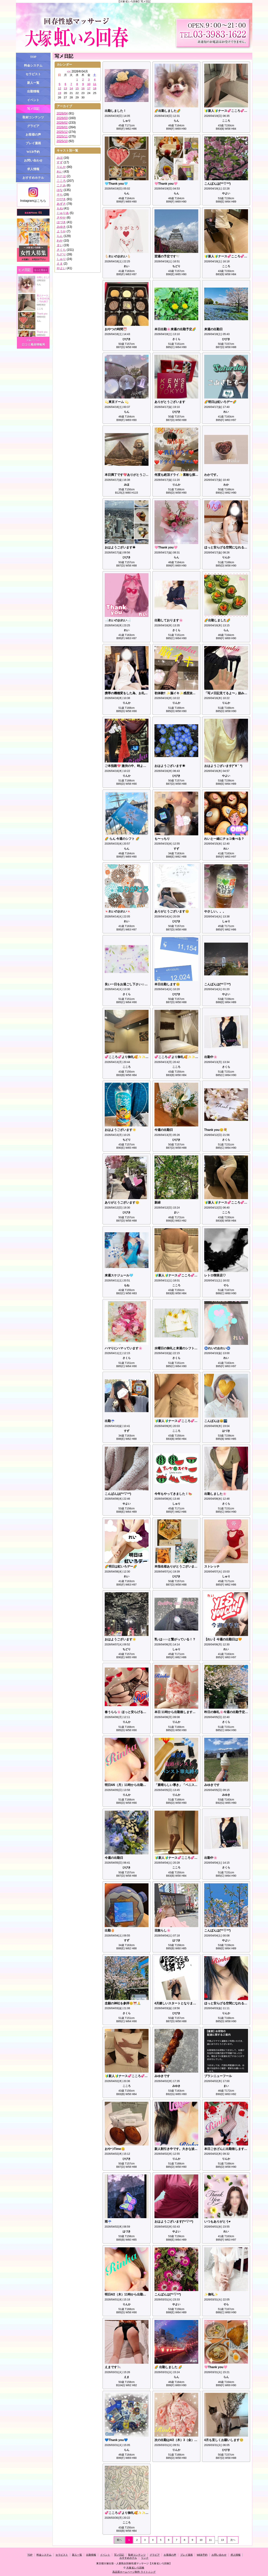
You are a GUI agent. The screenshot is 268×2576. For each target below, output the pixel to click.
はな (60, 190)
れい (60, 171)
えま (60, 263)
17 (88, 88)
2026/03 (62, 118)
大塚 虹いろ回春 (135, 2567)
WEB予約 (33, 151)
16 (83, 88)
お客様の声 (33, 134)
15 (77, 88)
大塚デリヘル (33, 340)
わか (60, 240)
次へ (232, 2539)
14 (71, 88)
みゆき (61, 226)
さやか (61, 217)
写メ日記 (33, 108)
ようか (61, 231)
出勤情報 (33, 91)
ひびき (61, 199)
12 (59, 88)
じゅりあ (63, 213)
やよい (61, 268)
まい (60, 245)
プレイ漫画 (33, 143)
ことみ (61, 185)
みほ (60, 157)
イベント (33, 100)
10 (88, 84)
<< (69, 71)
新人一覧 (33, 82)
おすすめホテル (33, 177)
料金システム (33, 65)
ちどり (61, 254)
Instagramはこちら (33, 194)
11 (94, 84)
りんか (61, 167)
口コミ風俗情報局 (33, 344)
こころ (61, 180)
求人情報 (33, 169)
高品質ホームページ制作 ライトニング (134, 2571)
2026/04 (62, 113)
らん (60, 236)
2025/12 (62, 131)
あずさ (61, 203)
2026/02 (62, 122)
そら (60, 194)
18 (94, 88)
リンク (145, 2557)
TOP (33, 56)
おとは (61, 176)
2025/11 (62, 136)
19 (59, 93)
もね (60, 208)
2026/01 (62, 127)
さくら (61, 249)
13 (65, 88)
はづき (61, 222)
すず (60, 162)
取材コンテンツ (33, 117)
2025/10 (62, 141)
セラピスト (33, 74)
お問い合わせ (33, 160)
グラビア (33, 126)
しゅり (61, 259)
